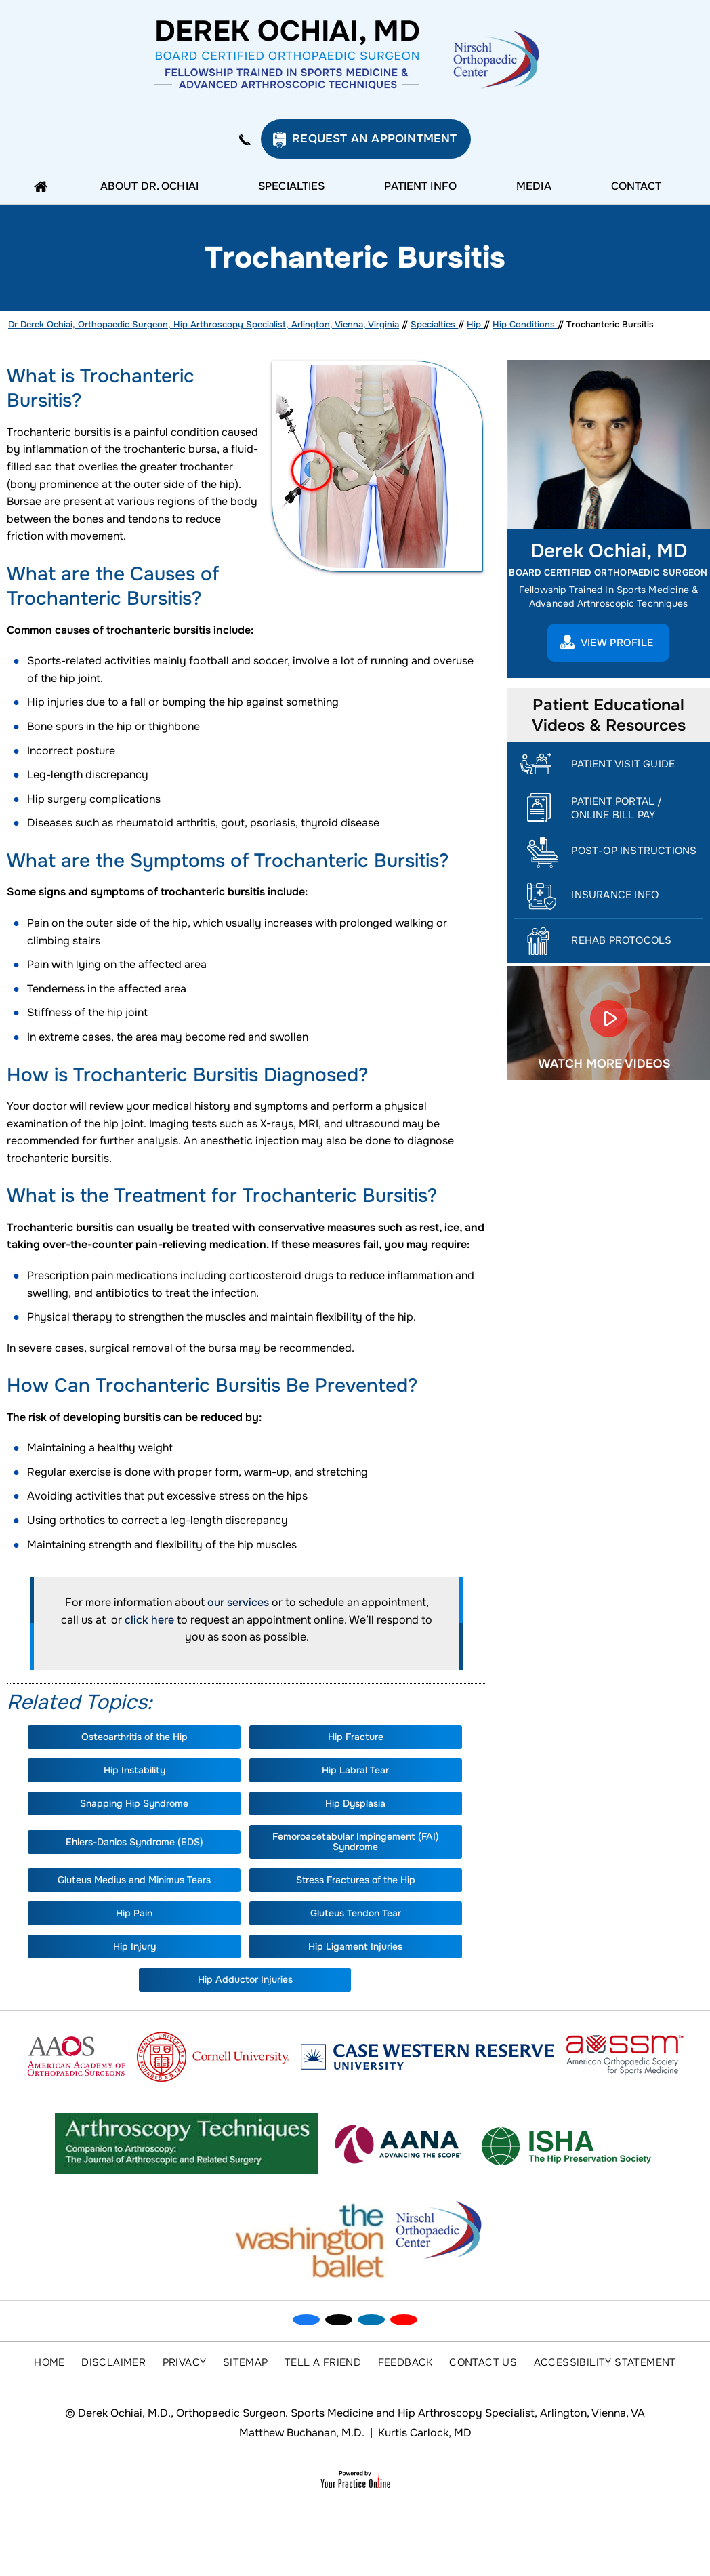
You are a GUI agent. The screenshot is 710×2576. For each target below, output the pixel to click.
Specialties (291, 186)
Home (44, 186)
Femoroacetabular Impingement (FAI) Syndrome (355, 1841)
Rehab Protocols (621, 940)
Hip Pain (134, 1913)
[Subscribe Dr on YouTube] (403, 2319)
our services (238, 1602)
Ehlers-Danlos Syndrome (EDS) (134, 1842)
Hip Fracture (355, 1737)
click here (149, 1620)
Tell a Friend (323, 2362)
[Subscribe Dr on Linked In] (371, 2319)
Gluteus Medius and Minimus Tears (134, 1880)
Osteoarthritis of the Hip (134, 1737)
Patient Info (420, 186)
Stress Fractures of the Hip (355, 1880)
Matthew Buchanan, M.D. (301, 2433)
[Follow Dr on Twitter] (338, 2319)
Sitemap (245, 2362)
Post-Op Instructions (633, 851)
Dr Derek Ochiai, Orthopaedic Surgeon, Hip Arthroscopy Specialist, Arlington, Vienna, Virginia (203, 324)
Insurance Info (615, 895)
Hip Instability (134, 1770)
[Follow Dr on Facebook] (306, 2319)
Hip (475, 324)
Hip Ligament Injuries (355, 1946)
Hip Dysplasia (355, 1803)
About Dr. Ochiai (149, 186)
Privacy (185, 2362)
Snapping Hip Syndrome (134, 1803)
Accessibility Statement (605, 2362)
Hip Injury (134, 1946)
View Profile (617, 642)
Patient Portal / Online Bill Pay (616, 808)
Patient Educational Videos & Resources (609, 715)
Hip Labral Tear (355, 1770)
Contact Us (483, 2362)
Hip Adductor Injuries (245, 1979)
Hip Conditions (525, 324)
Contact (636, 186)
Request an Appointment (374, 139)
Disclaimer (113, 2362)
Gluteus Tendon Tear (355, 1913)
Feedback (405, 2362)
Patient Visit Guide (623, 764)
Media (533, 186)
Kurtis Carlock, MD (425, 2433)
